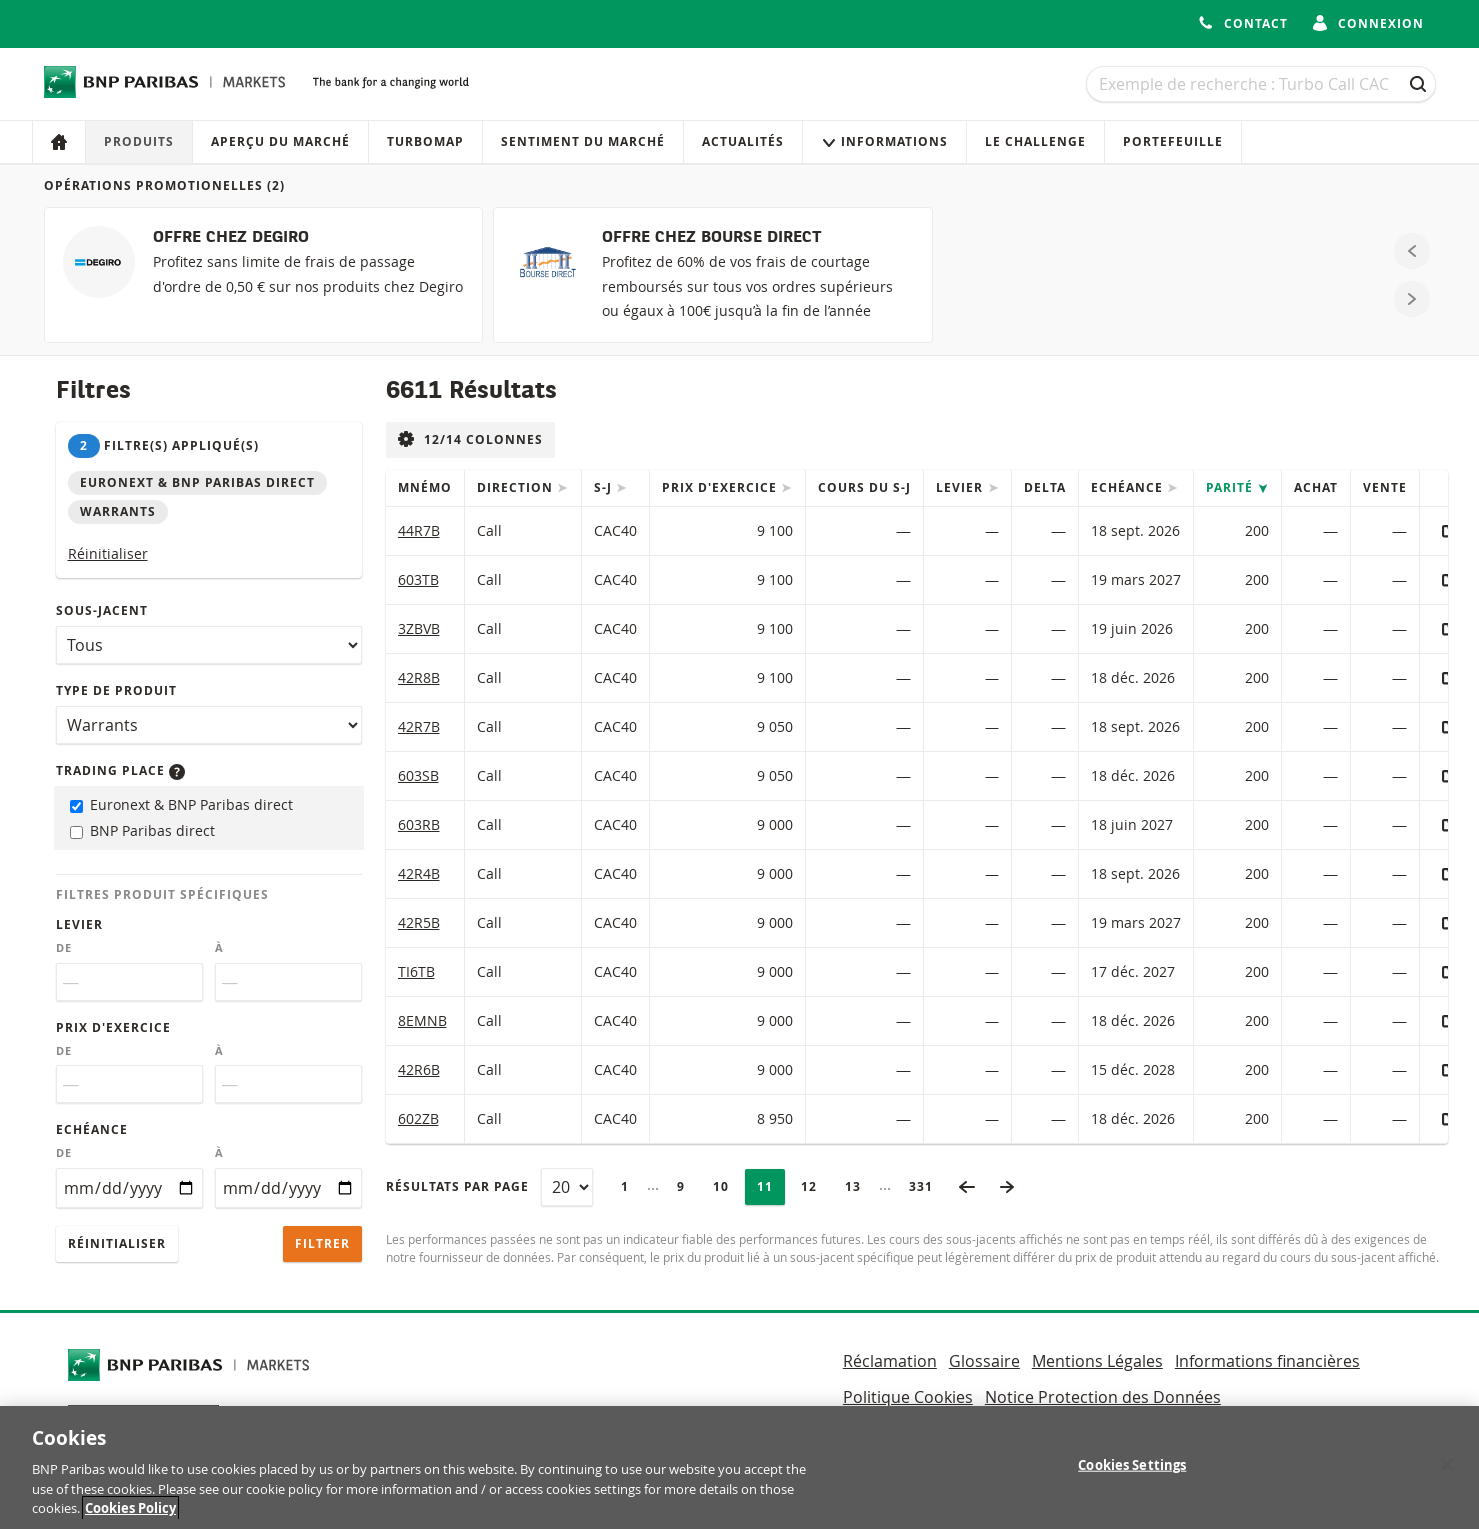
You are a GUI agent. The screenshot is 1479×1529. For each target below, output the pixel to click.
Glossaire (984, 1361)
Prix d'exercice (113, 1027)
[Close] (1447, 1473)
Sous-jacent (102, 610)
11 (771, 1186)
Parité (1231, 487)
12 (815, 1186)
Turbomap (425, 141)
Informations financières (1267, 1361)
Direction (517, 487)
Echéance (92, 1129)
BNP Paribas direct (142, 830)
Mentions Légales (1097, 1361)
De (64, 948)
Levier (79, 924)
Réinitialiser (108, 553)
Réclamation (890, 1361)
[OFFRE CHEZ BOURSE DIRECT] (712, 275)
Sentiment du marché (583, 141)
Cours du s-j (864, 487)
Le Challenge (1035, 141)
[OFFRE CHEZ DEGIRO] (263, 275)
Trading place (120, 770)
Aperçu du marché (280, 141)
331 (927, 1186)
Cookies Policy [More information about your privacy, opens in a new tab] (130, 1517)
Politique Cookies (908, 1397)
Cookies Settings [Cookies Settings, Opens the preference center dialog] (1132, 1473)
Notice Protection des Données (1103, 1397)
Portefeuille (1173, 141)
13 (859, 1186)
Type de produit (116, 690)
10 (727, 1186)
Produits (139, 141)
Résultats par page (457, 1186)
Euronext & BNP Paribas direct (181, 804)
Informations (884, 141)
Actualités (743, 141)
